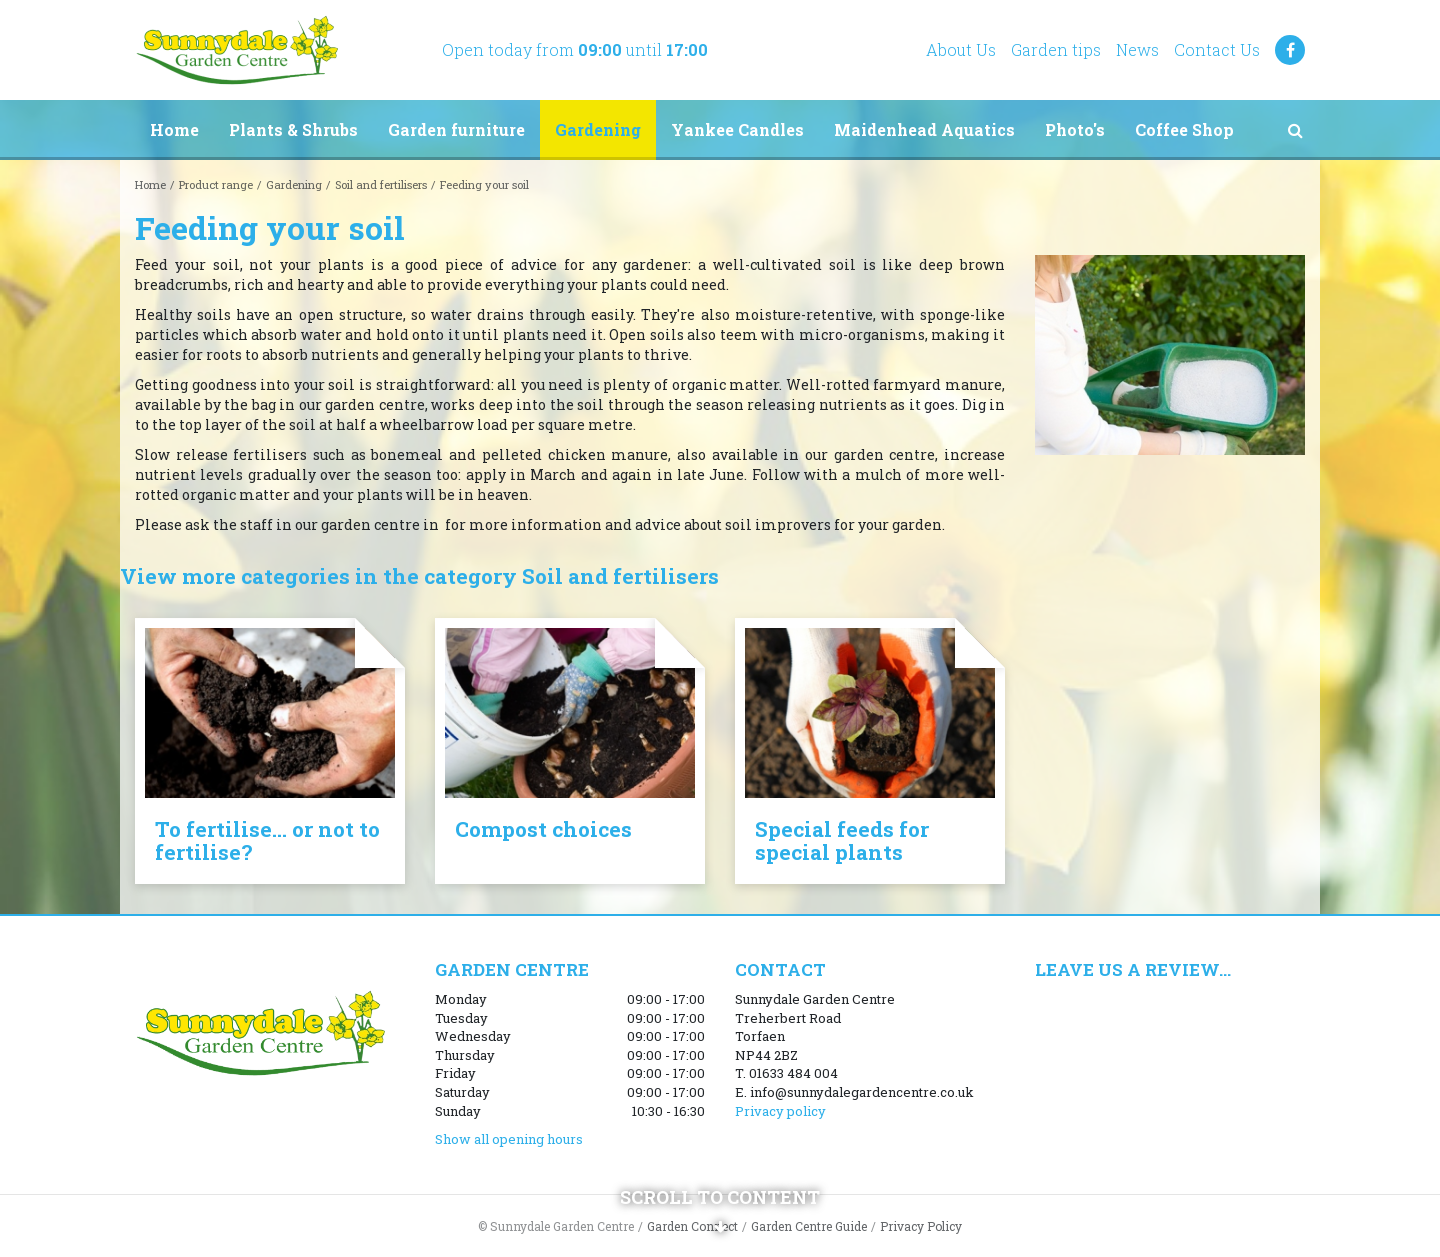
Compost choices (543, 829)
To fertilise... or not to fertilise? (267, 840)
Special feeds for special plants (842, 840)
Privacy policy (780, 1111)
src (1295, 130)
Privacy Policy (921, 1226)
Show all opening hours (509, 1139)
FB (1290, 50)
